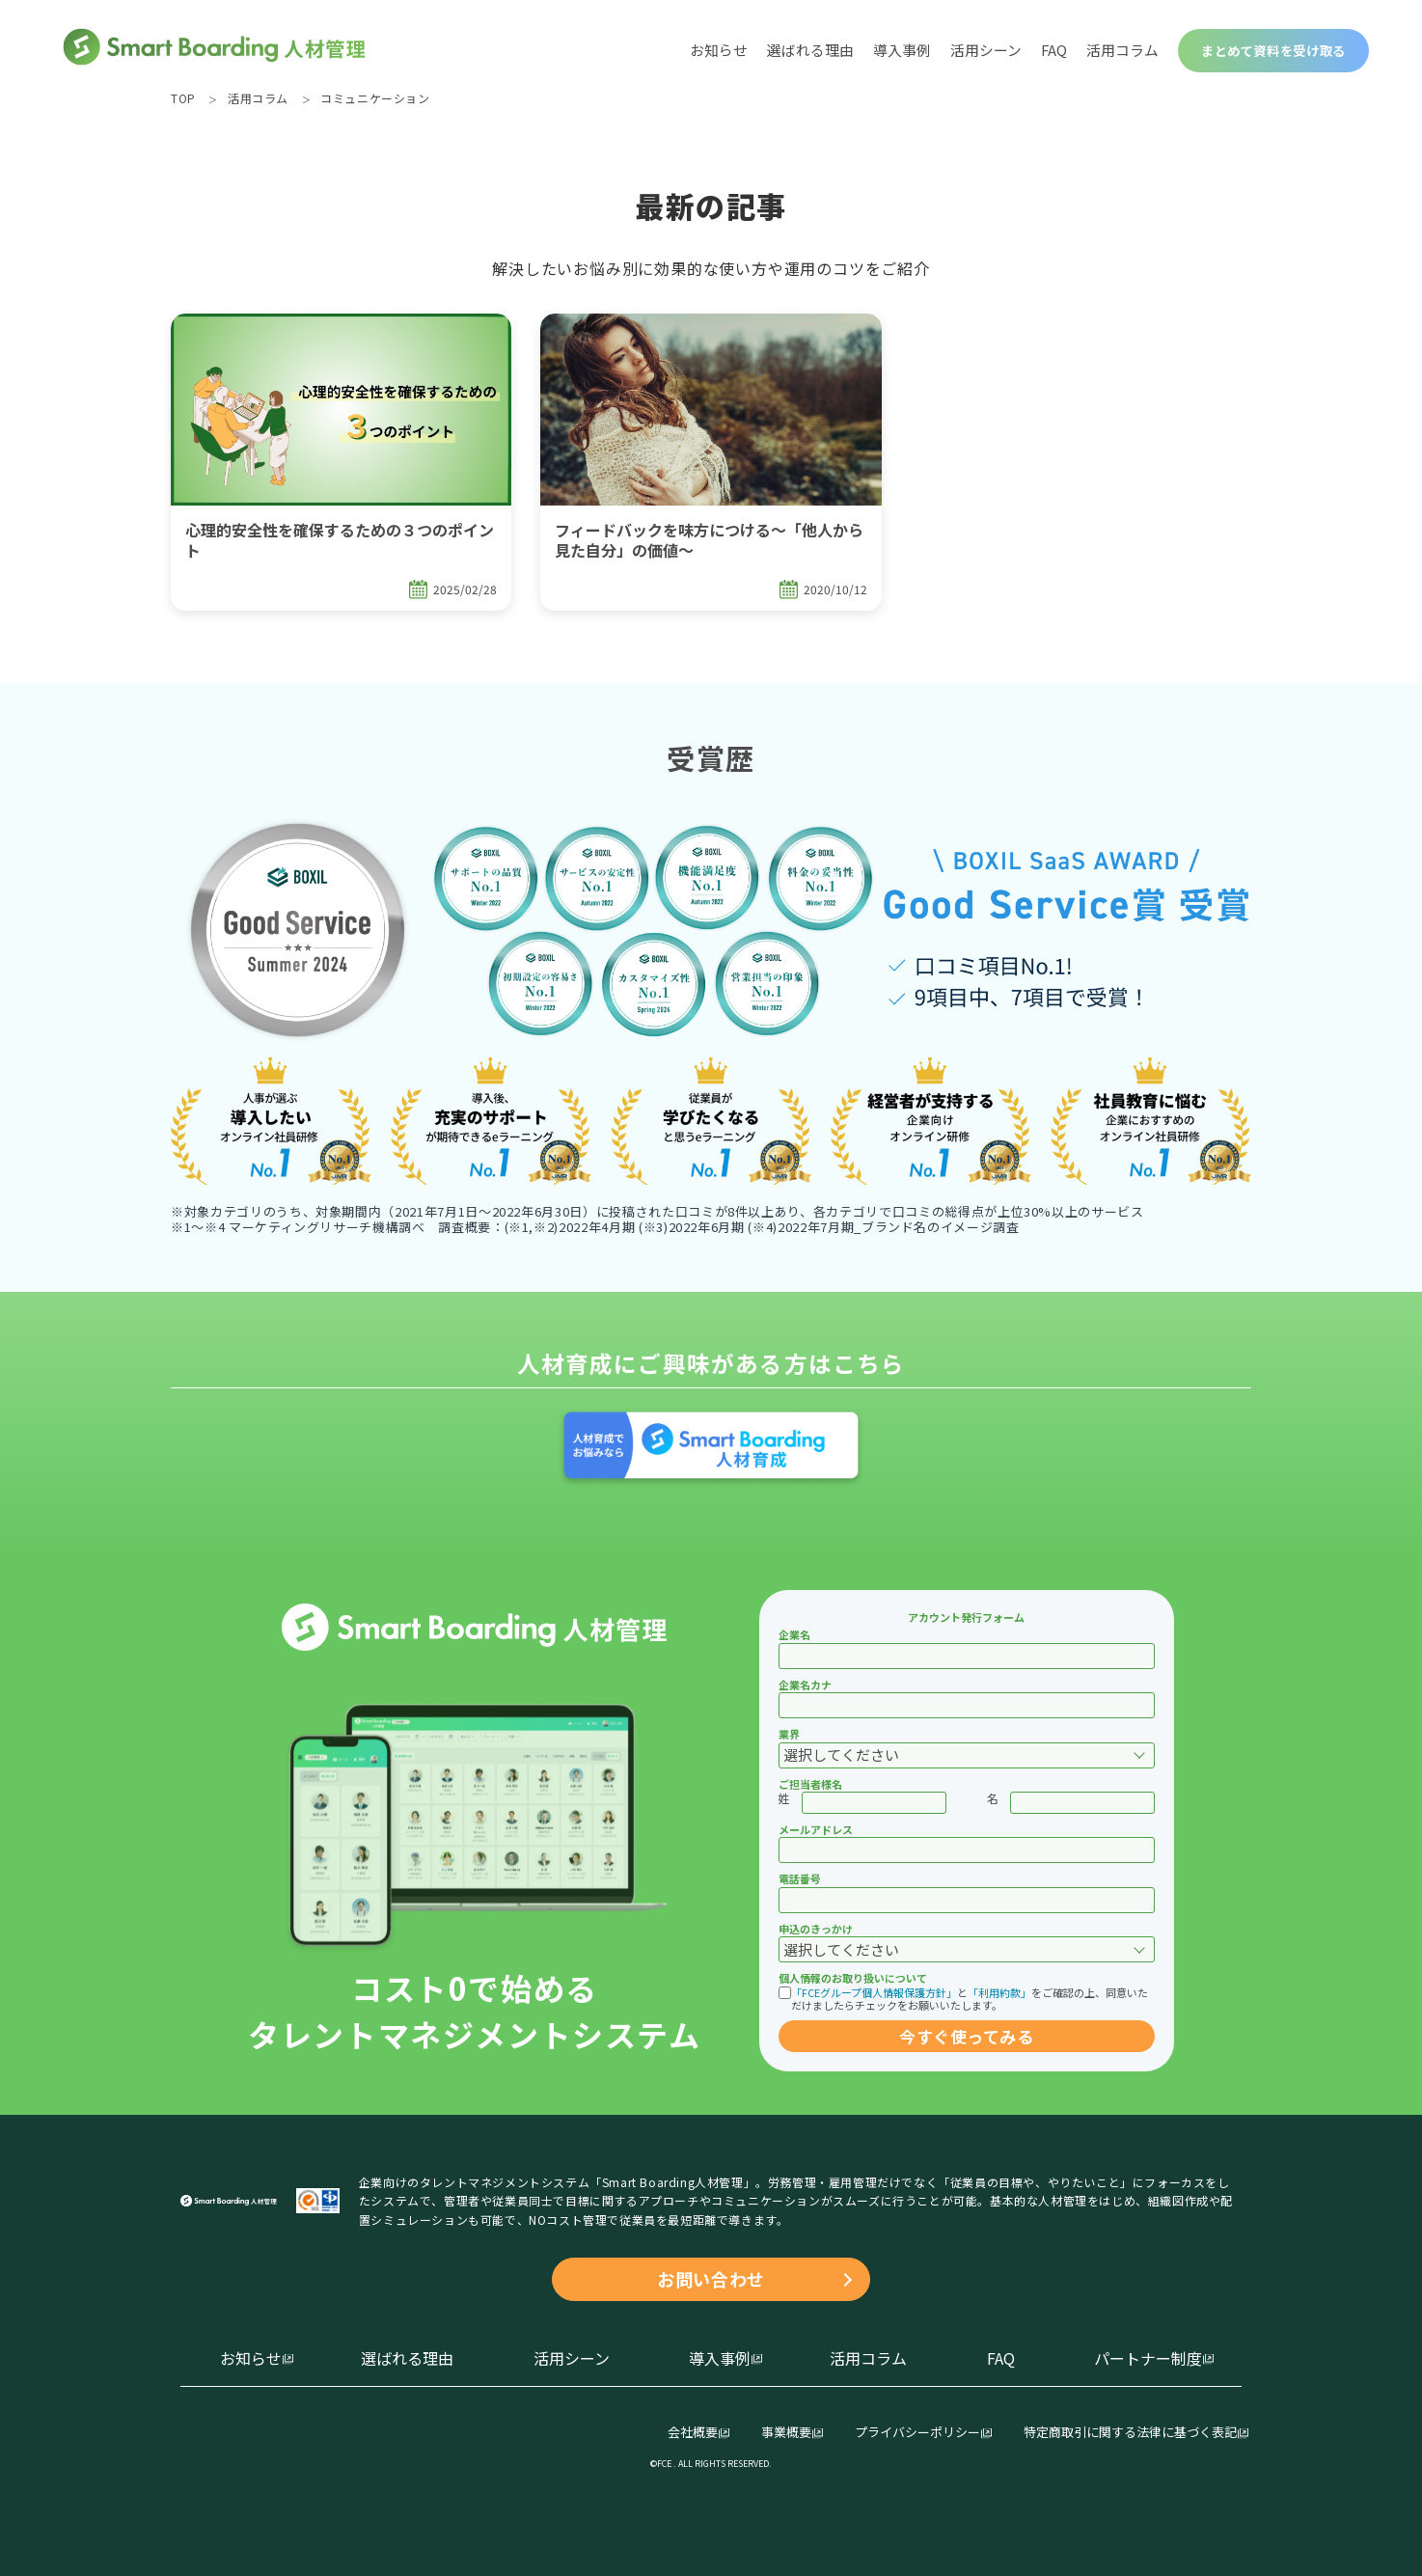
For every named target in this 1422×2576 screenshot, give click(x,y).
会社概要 (693, 2432)
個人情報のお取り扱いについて (853, 1978)
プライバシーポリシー (917, 2432)
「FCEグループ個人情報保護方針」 (874, 1992)
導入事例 (902, 50)
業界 (789, 1733)
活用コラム (1122, 50)
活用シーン (986, 50)
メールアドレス (816, 1829)
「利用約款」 (999, 1992)
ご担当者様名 (810, 1784)
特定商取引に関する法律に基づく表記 (1130, 2432)
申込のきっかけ (816, 1928)
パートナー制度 (1148, 2358)
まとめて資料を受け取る (1273, 50)
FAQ (1054, 50)
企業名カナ (805, 1684)
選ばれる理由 (810, 50)
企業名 (794, 1634)
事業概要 (786, 2432)
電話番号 (800, 1878)
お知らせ (719, 50)
